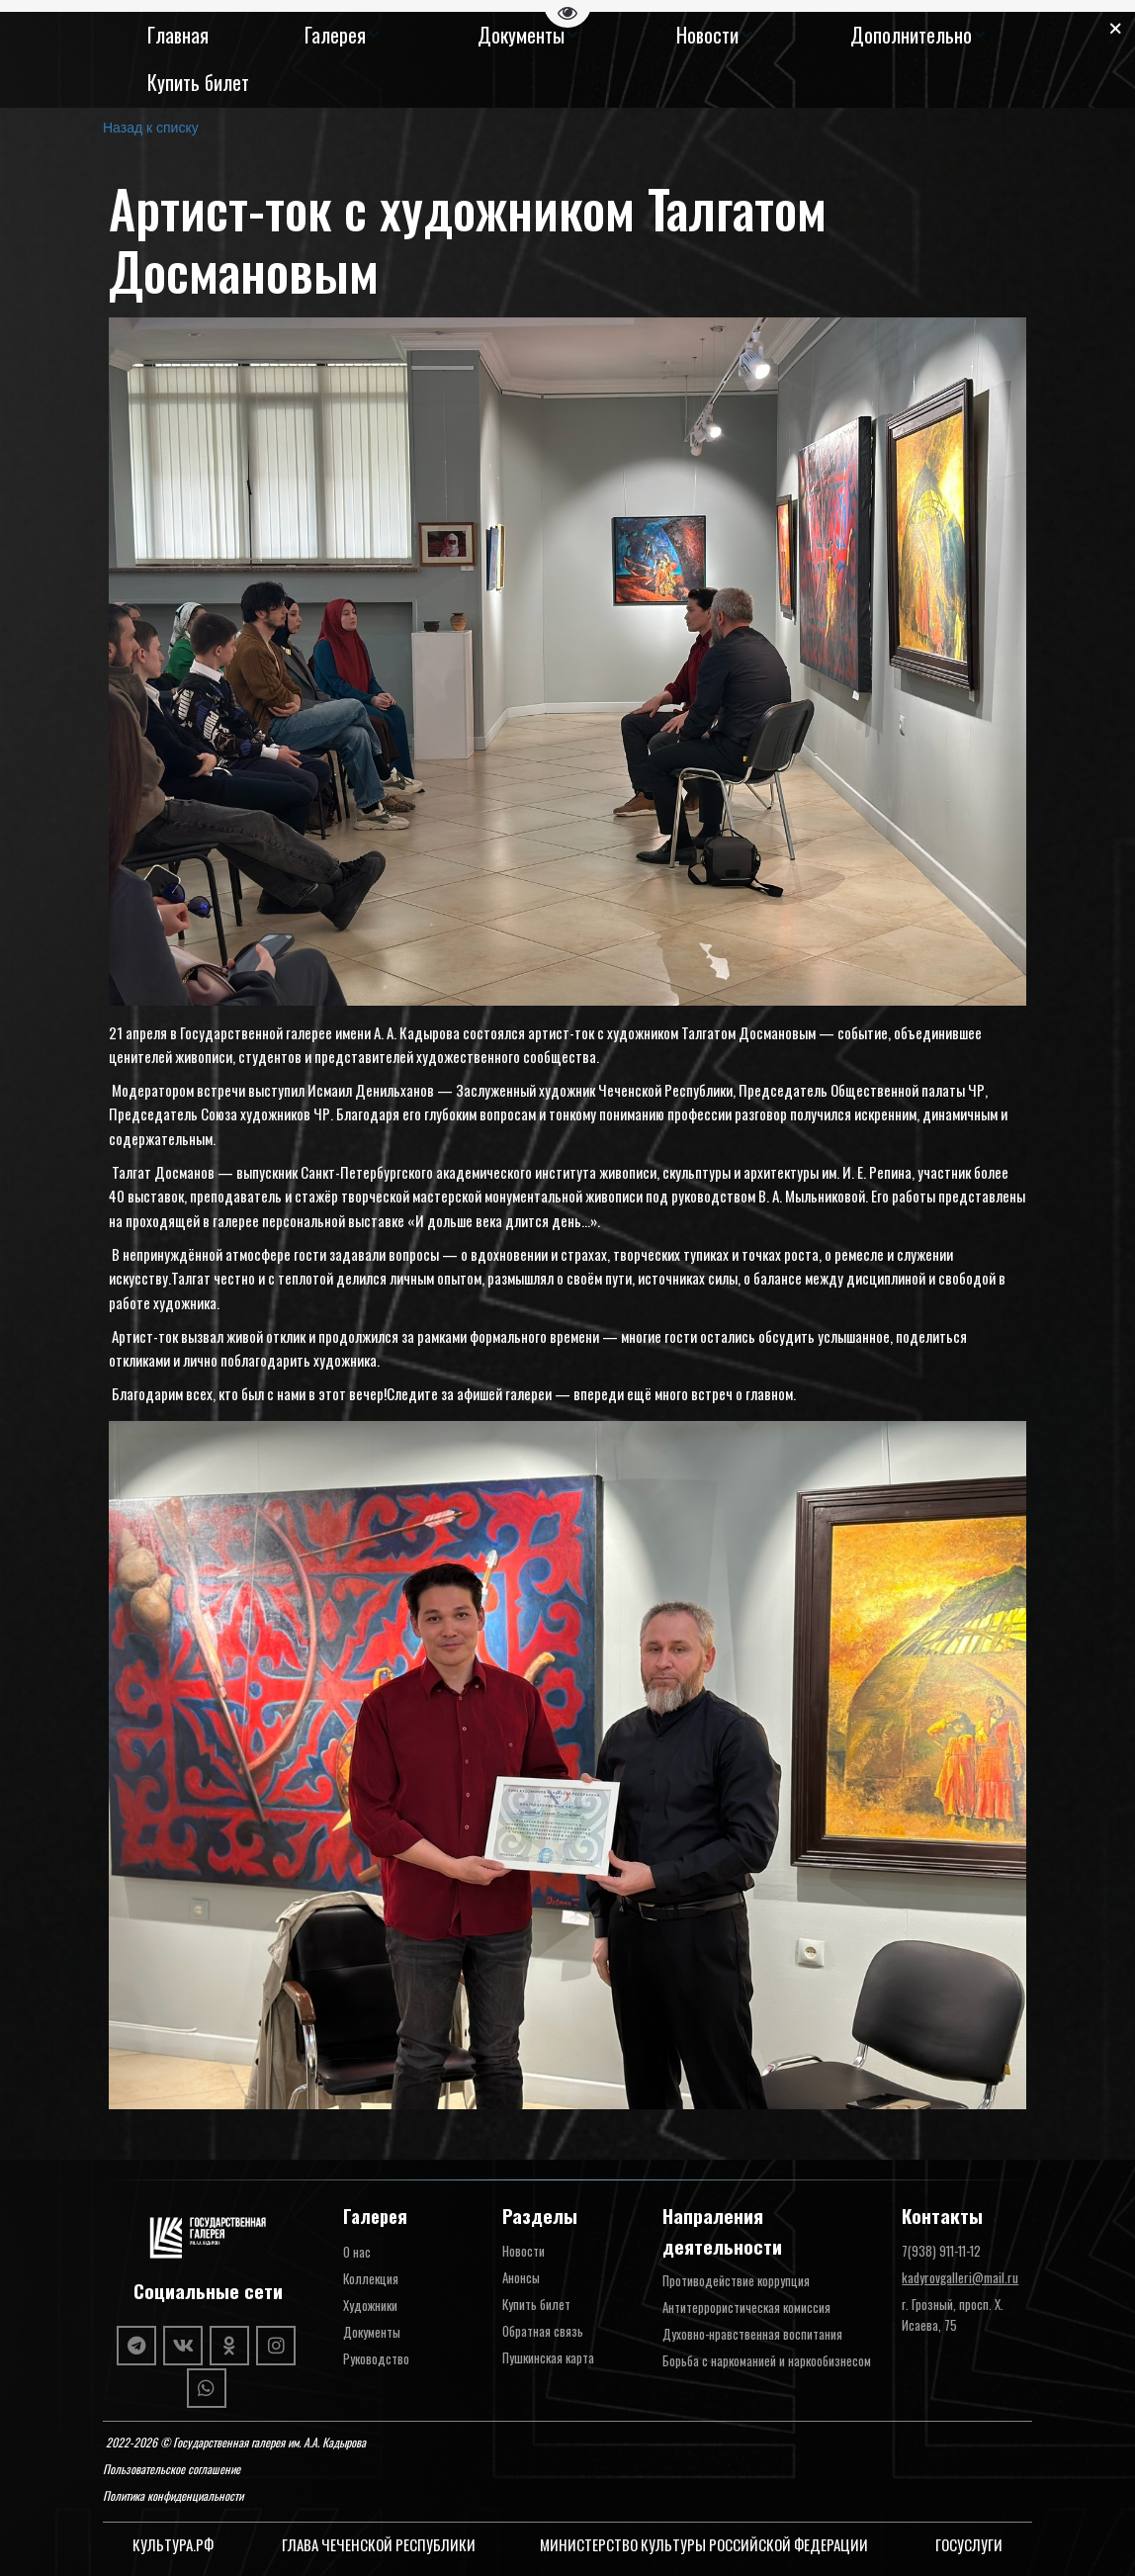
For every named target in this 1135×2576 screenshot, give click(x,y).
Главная (178, 34)
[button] (343, 34)
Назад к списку (151, 127)
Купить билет (198, 82)
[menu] (567, 59)
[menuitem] (178, 34)
